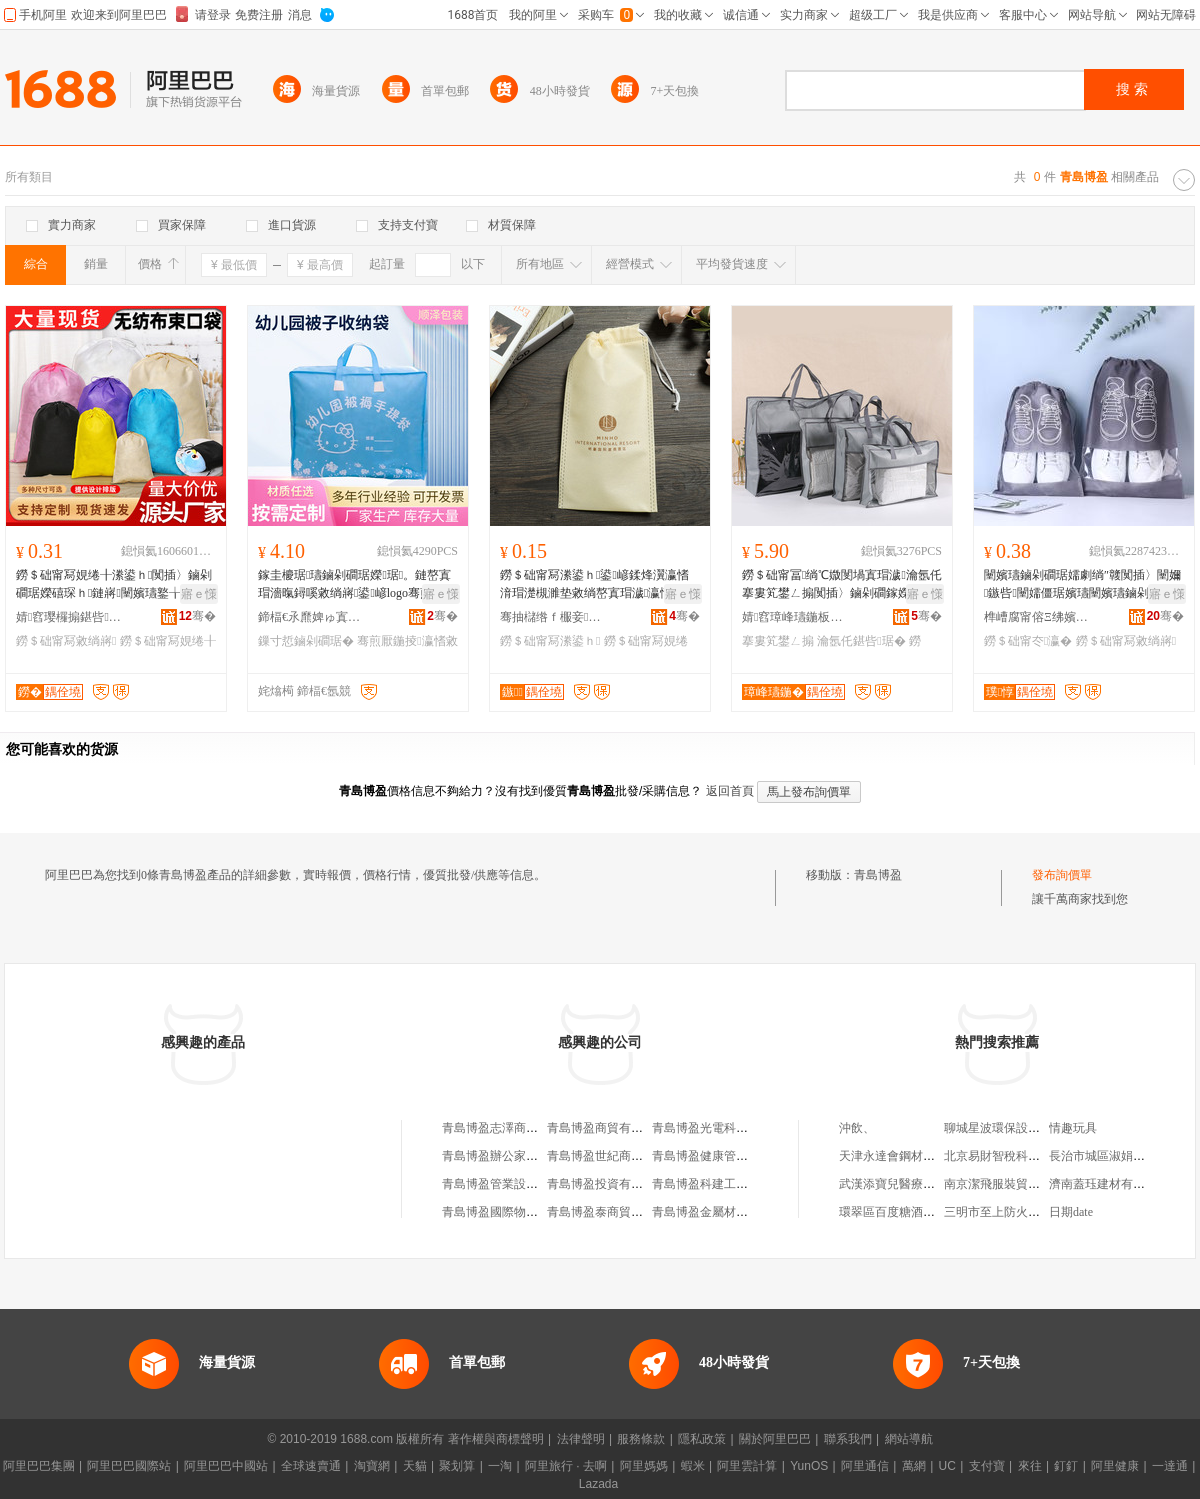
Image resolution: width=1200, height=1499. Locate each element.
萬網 (914, 1466)
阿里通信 (865, 1466)
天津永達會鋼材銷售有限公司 (917, 1156)
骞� (197, 616)
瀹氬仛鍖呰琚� (861, 641)
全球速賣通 (311, 1466)
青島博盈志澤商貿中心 (502, 1128)
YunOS (809, 1466)
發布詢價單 (1062, 875)
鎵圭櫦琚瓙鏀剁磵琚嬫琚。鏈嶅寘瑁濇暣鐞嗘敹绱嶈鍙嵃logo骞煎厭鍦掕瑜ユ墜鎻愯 (357, 585)
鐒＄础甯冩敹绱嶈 (66, 641)
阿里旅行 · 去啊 (566, 1466)
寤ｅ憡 (199, 594)
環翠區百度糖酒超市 (893, 1212)
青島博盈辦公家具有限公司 (514, 1156)
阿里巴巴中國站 (226, 1466)
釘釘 (1066, 1466)
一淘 (500, 1466)
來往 (1030, 1466)
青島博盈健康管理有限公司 (724, 1156)
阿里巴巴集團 (39, 1466)
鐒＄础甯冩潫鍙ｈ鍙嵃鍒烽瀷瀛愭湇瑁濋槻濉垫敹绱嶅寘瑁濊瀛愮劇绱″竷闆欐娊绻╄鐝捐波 (594, 585)
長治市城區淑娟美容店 (1109, 1156)
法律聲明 (581, 1439)
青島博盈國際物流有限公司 (514, 1212)
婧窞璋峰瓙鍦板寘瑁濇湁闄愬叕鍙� (797, 617)
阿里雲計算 (747, 1466)
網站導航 (909, 1439)
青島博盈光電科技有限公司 (724, 1128)
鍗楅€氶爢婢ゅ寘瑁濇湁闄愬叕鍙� (313, 617)
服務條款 (641, 1439)
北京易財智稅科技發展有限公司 (1028, 1156)
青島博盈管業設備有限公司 (514, 1184)
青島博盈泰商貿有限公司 (613, 1212)
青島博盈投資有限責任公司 (619, 1184)
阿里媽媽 (644, 1466)
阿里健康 (1115, 1466)
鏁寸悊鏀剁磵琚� (306, 641)
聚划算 (457, 1466)
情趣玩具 (1073, 1128)
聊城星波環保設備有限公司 (1016, 1128)
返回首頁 (730, 791)
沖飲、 (857, 1128)
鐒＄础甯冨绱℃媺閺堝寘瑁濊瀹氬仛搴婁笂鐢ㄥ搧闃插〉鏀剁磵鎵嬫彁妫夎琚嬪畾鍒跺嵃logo (842, 585)
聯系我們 (848, 1439)
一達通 (1170, 1466)
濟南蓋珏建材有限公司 (1109, 1184)
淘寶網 (372, 1466)
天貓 (415, 1466)
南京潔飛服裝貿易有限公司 (1016, 1184)
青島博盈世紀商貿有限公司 (619, 1156)
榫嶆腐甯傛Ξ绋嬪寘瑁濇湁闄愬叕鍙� (1039, 617)
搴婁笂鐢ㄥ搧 (778, 641)
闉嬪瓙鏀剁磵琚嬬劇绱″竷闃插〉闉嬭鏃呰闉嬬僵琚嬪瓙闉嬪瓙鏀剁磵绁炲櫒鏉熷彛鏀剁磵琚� (1082, 585)
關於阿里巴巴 (775, 1439)
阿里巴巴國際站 (129, 1466)
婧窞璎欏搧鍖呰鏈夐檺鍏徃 (71, 617)
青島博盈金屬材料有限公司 (724, 1212)
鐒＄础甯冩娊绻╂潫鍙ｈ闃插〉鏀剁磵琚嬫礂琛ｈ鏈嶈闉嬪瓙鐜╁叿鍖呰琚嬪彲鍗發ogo (114, 585)
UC (947, 1466)
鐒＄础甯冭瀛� (1028, 641)
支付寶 (987, 1466)
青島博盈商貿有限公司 (607, 1128)
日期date (1071, 1212)
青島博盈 (878, 875)
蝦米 (693, 1466)
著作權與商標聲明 (496, 1439)
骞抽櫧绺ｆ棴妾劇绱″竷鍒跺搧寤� (555, 617)
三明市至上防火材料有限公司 (1022, 1212)
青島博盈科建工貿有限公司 (724, 1184)
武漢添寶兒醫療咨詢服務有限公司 (929, 1184)
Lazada (598, 1484)
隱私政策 (702, 1439)
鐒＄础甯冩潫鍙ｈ (550, 641)
